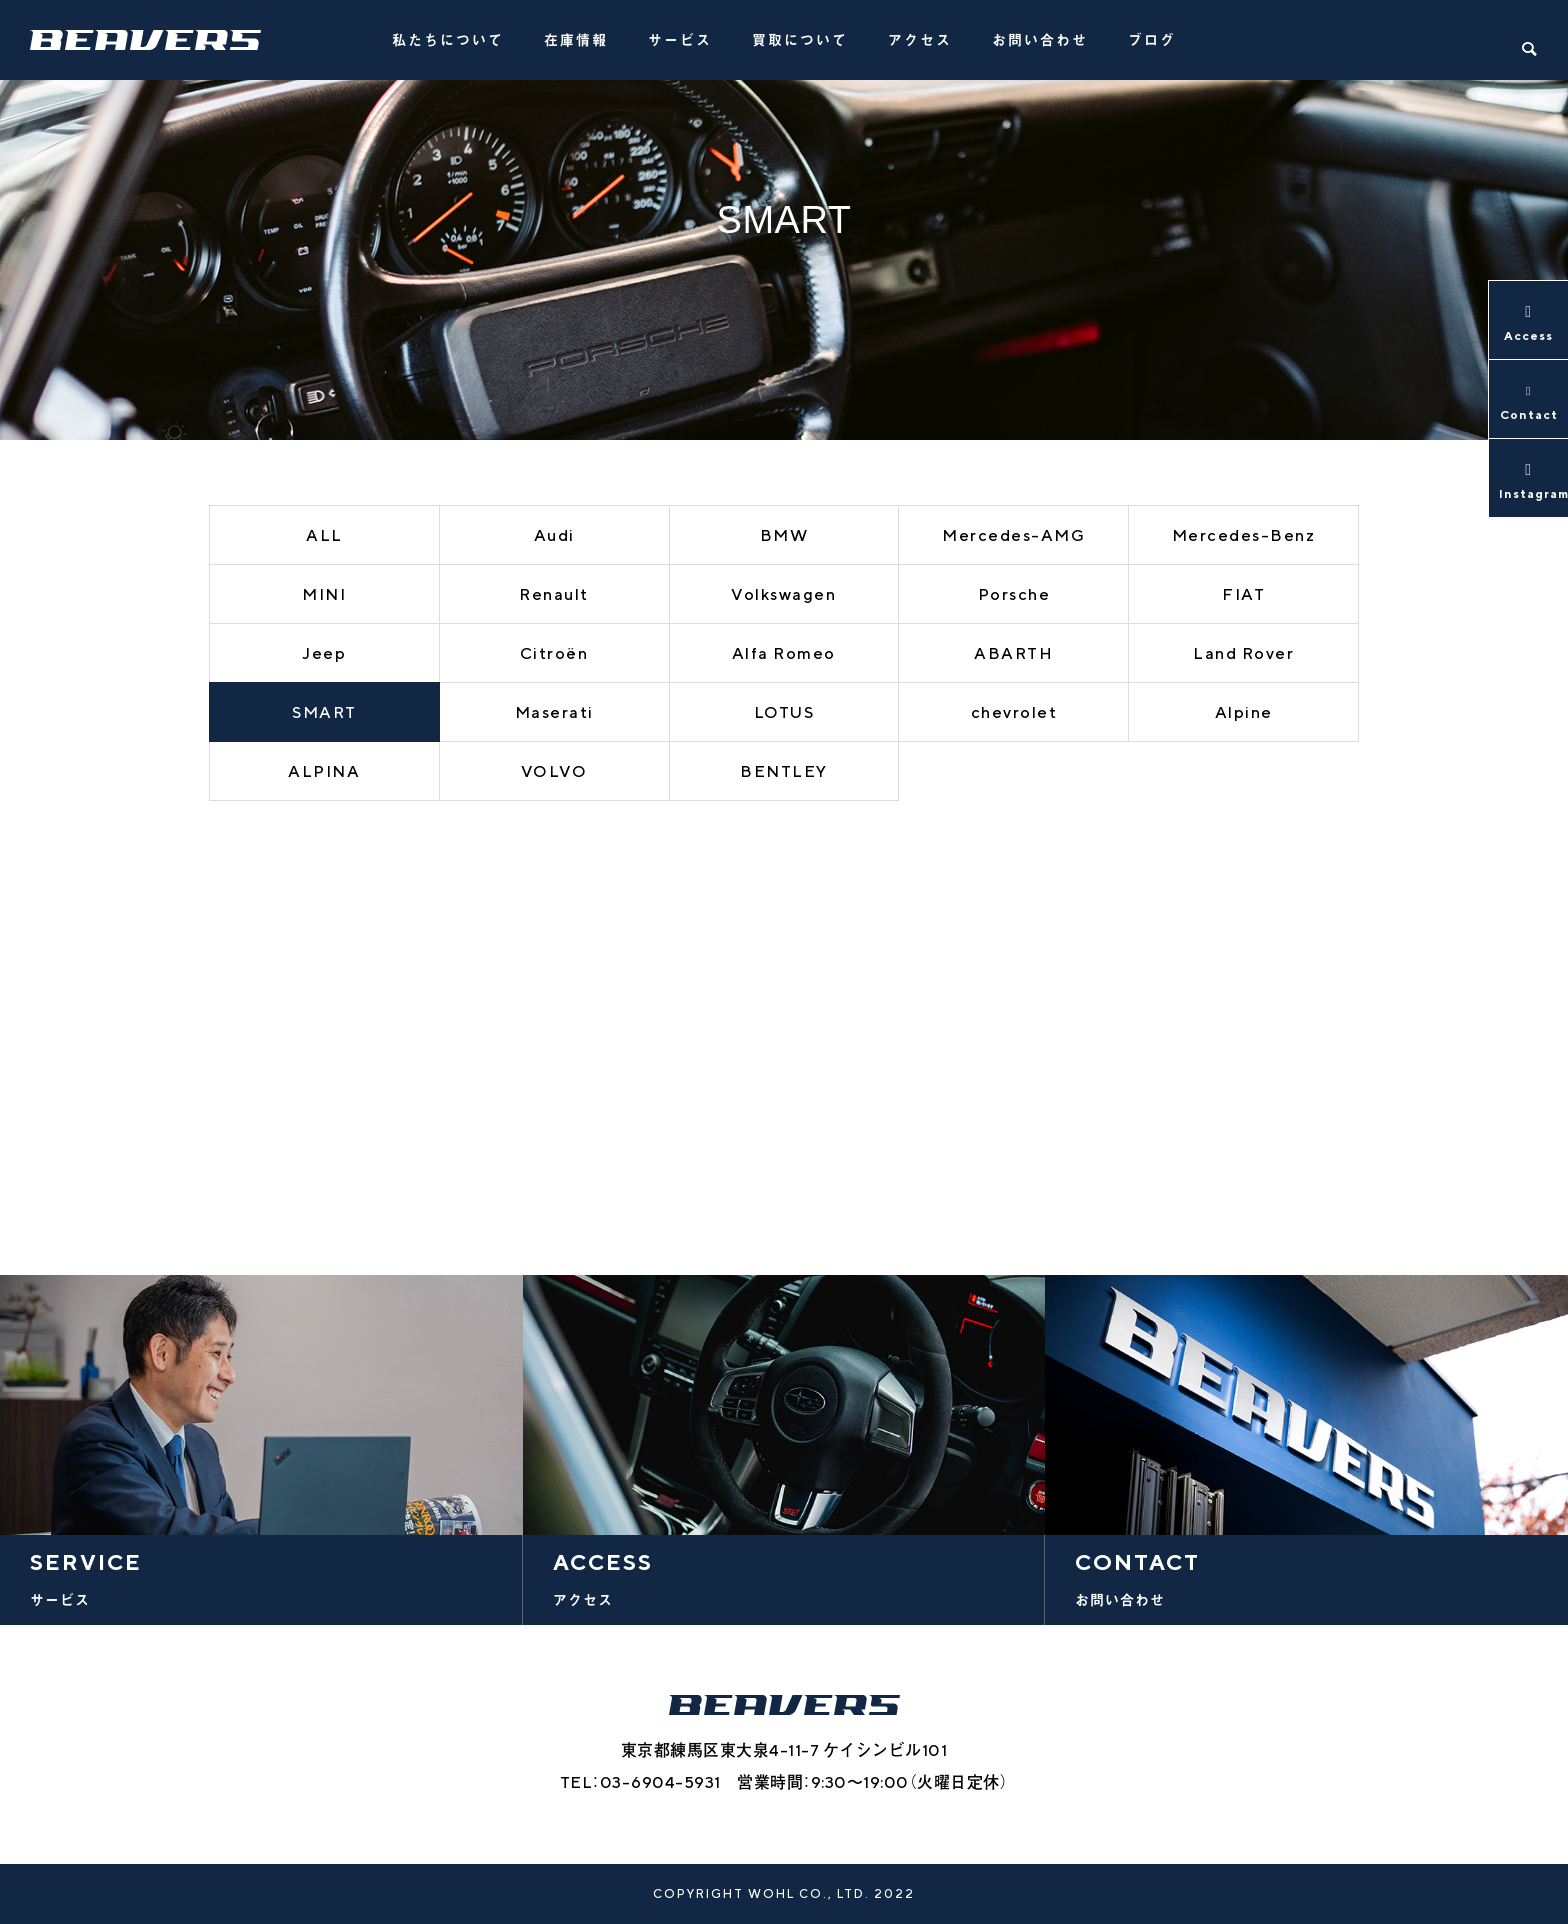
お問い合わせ (1040, 40)
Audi (554, 535)
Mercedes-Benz (1244, 535)
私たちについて (448, 40)
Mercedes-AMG (1013, 535)
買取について (800, 40)
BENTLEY (784, 771)
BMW (784, 535)
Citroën (554, 653)
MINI (324, 594)
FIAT (1243, 594)
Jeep (324, 653)
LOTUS (784, 712)
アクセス (920, 40)
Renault (554, 594)
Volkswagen (783, 594)
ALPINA (324, 771)
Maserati (554, 712)
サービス (680, 40)
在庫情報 (576, 40)
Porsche (1014, 594)
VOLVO (554, 771)
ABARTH (1013, 653)
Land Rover (1243, 653)
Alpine (1244, 712)
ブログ (1152, 40)
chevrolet (1014, 712)
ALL (324, 535)
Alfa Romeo (784, 653)
